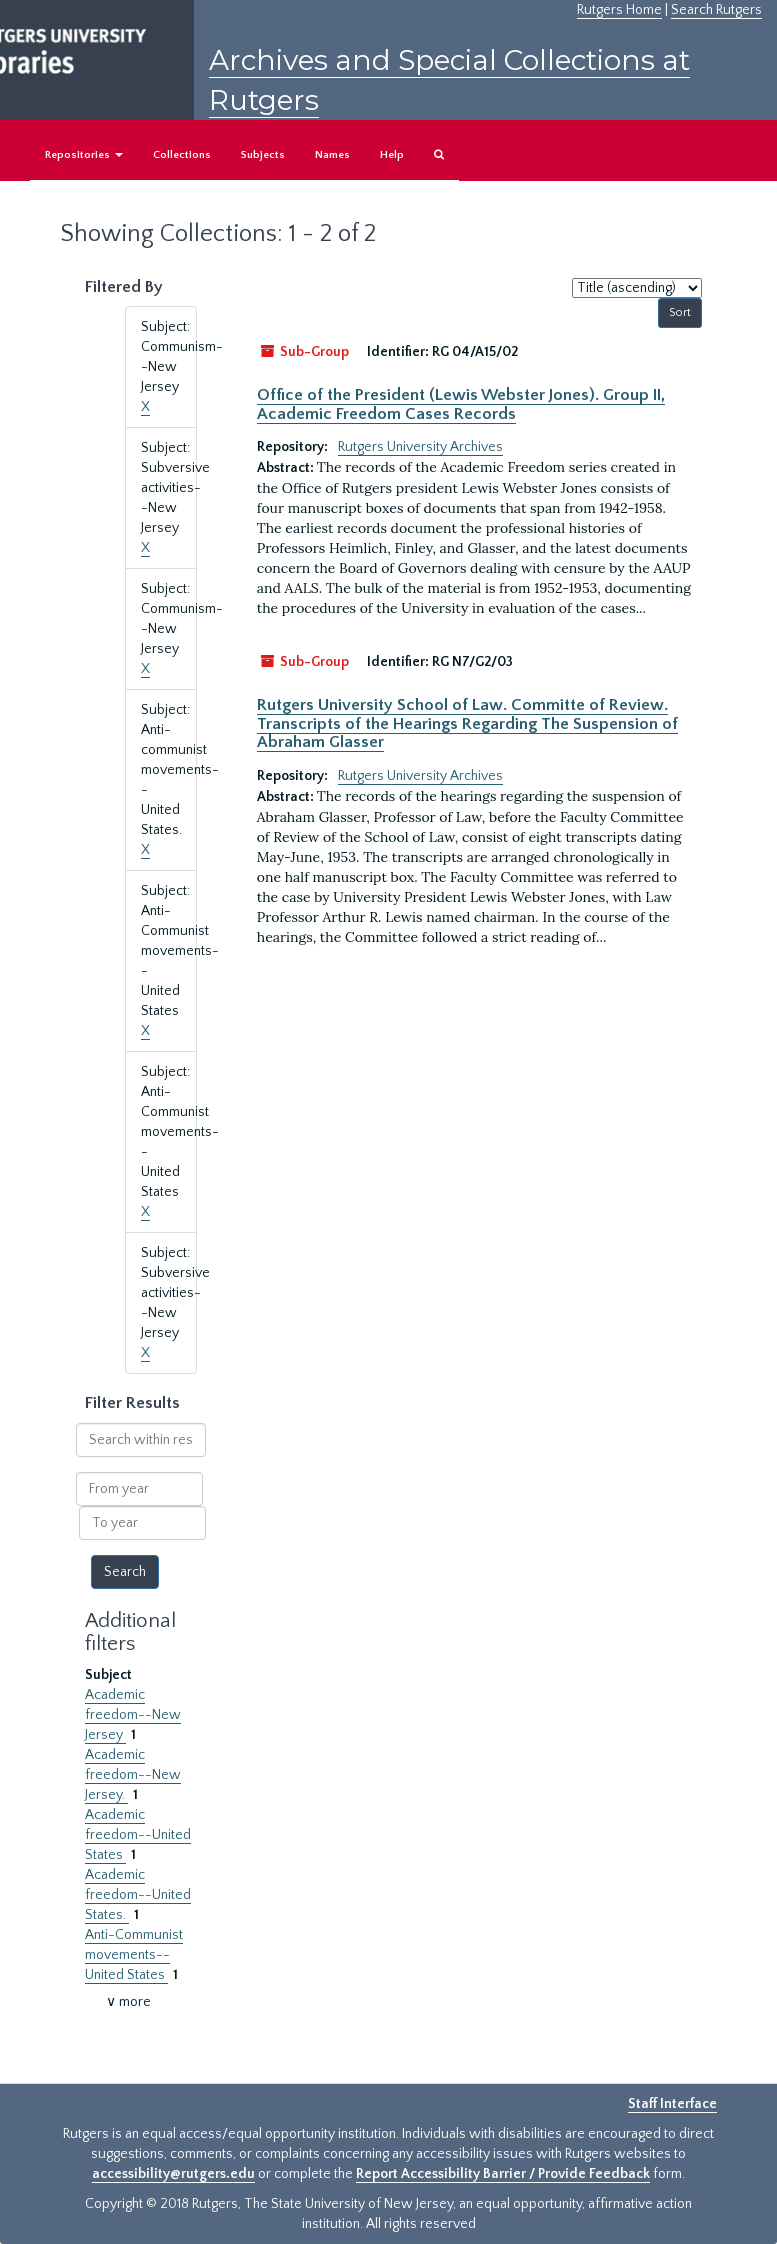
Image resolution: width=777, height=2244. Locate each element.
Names (332, 155)
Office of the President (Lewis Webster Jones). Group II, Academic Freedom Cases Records (461, 404)
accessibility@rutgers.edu (173, 2174)
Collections (182, 155)
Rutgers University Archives (420, 447)
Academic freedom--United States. (138, 1895)
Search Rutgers (716, 10)
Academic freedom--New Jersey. (133, 1775)
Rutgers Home (619, 10)
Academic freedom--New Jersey (133, 1715)
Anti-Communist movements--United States (134, 1955)
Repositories (84, 155)
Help (392, 155)
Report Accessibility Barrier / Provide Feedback (503, 2174)
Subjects (263, 155)
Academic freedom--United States (138, 1835)
